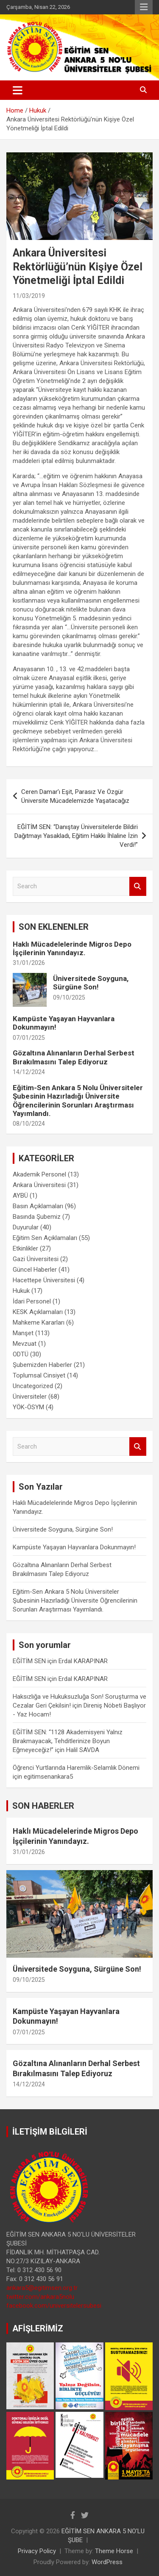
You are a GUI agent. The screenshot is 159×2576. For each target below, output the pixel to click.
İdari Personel (32, 1301)
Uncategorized (33, 1386)
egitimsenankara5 (48, 1776)
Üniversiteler (30, 1396)
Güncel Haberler (35, 1269)
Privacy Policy (37, 2551)
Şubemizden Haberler (42, 1365)
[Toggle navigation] (17, 90)
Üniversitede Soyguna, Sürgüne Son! (90, 982)
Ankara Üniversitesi (39, 1185)
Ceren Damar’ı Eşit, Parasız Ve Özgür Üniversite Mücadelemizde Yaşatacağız (75, 796)
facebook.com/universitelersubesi (53, 2305)
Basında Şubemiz (37, 1217)
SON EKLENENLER (54, 927)
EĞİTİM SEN (29, 1661)
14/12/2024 (29, 1072)
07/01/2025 (29, 1037)
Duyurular (26, 1227)
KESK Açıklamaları (38, 1312)
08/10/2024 (29, 1123)
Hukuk (21, 1291)
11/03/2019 (29, 295)
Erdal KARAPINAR (83, 1661)
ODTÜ (20, 1354)
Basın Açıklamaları (38, 1206)
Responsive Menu (144, 7)
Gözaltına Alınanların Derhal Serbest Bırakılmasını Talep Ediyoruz (73, 1057)
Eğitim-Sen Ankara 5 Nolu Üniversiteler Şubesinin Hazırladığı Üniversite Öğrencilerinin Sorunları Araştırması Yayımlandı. (78, 1100)
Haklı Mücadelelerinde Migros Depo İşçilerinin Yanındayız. (72, 948)
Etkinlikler (25, 1248)
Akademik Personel (39, 1174)
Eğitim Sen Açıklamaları (45, 1238)
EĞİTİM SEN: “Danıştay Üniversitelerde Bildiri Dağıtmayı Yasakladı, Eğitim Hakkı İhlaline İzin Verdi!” (76, 836)
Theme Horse (114, 2551)
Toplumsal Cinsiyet (39, 1375)
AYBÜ (20, 1195)
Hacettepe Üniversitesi (44, 1280)
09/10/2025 (69, 997)
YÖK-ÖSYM (28, 1407)
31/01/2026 (29, 962)
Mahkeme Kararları (38, 1322)
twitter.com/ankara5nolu (40, 2296)
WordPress (107, 2562)
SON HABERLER (43, 1806)
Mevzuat (24, 1343)
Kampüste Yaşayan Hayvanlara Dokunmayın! (74, 1547)
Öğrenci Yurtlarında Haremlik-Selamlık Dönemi (76, 1768)
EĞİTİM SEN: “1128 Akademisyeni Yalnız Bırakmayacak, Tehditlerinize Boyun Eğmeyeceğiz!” (68, 1741)
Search (137, 886)
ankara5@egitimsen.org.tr (42, 2288)
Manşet (23, 1333)
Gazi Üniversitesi (36, 1259)
